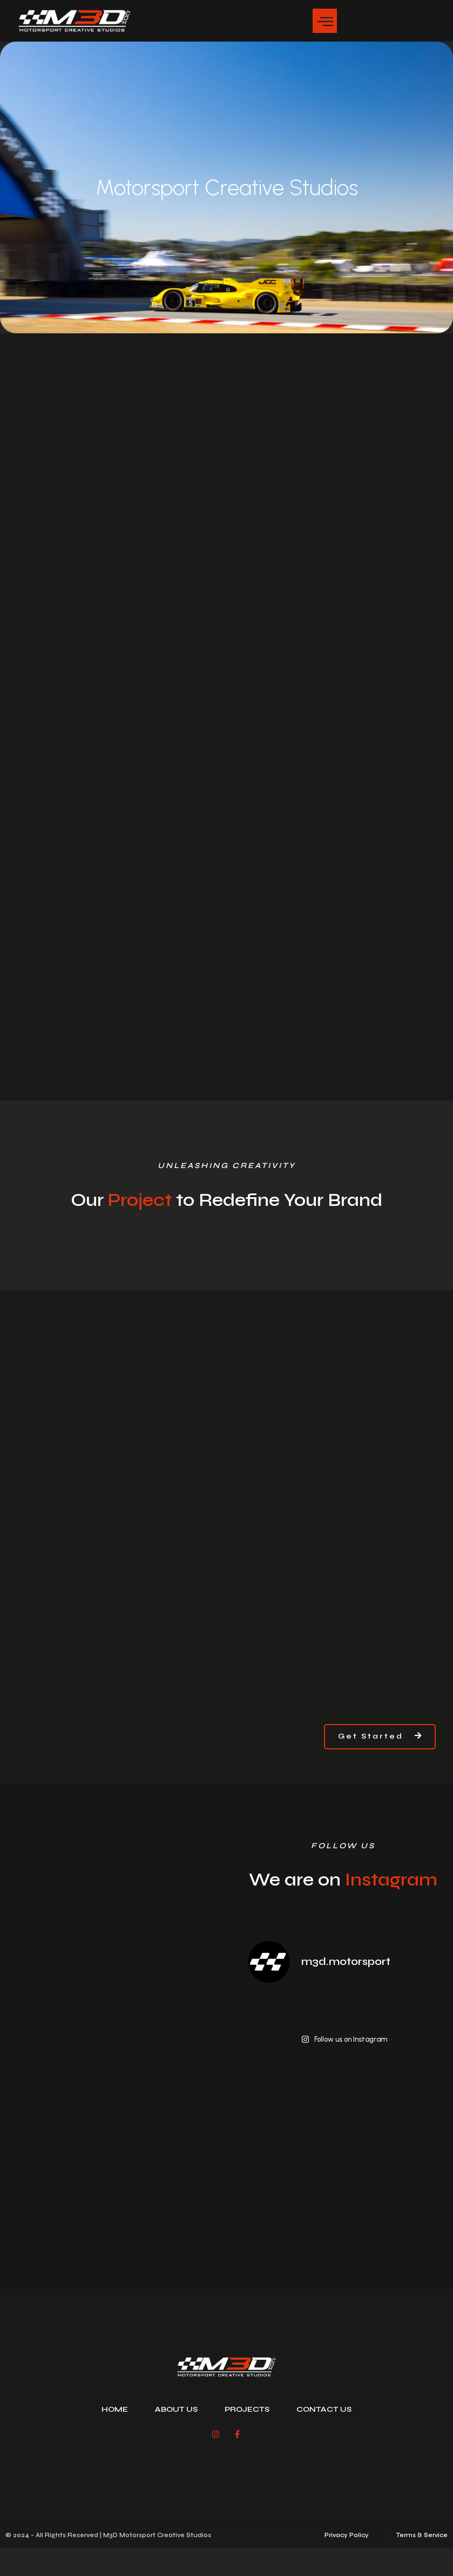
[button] (325, 21)
